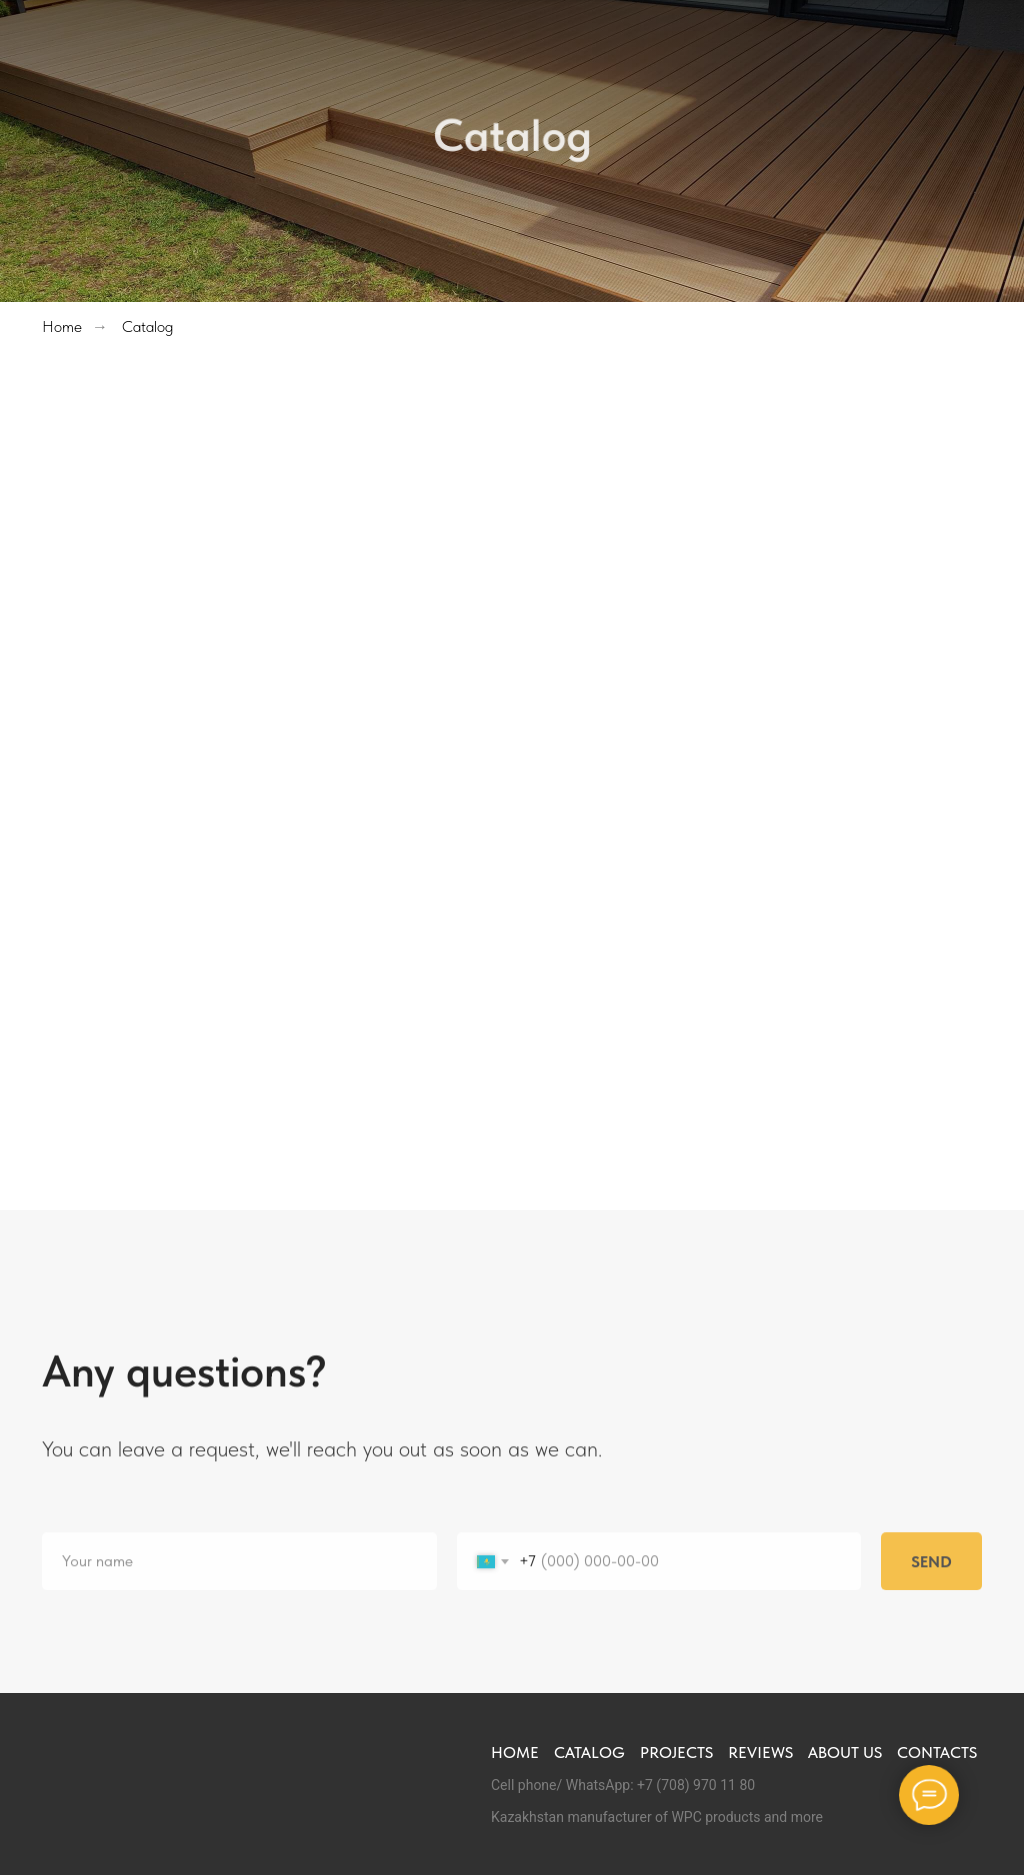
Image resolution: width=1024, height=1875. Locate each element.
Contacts (937, 1752)
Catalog (147, 326)
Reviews (760, 1752)
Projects (676, 1752)
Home (62, 326)
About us (845, 1752)
